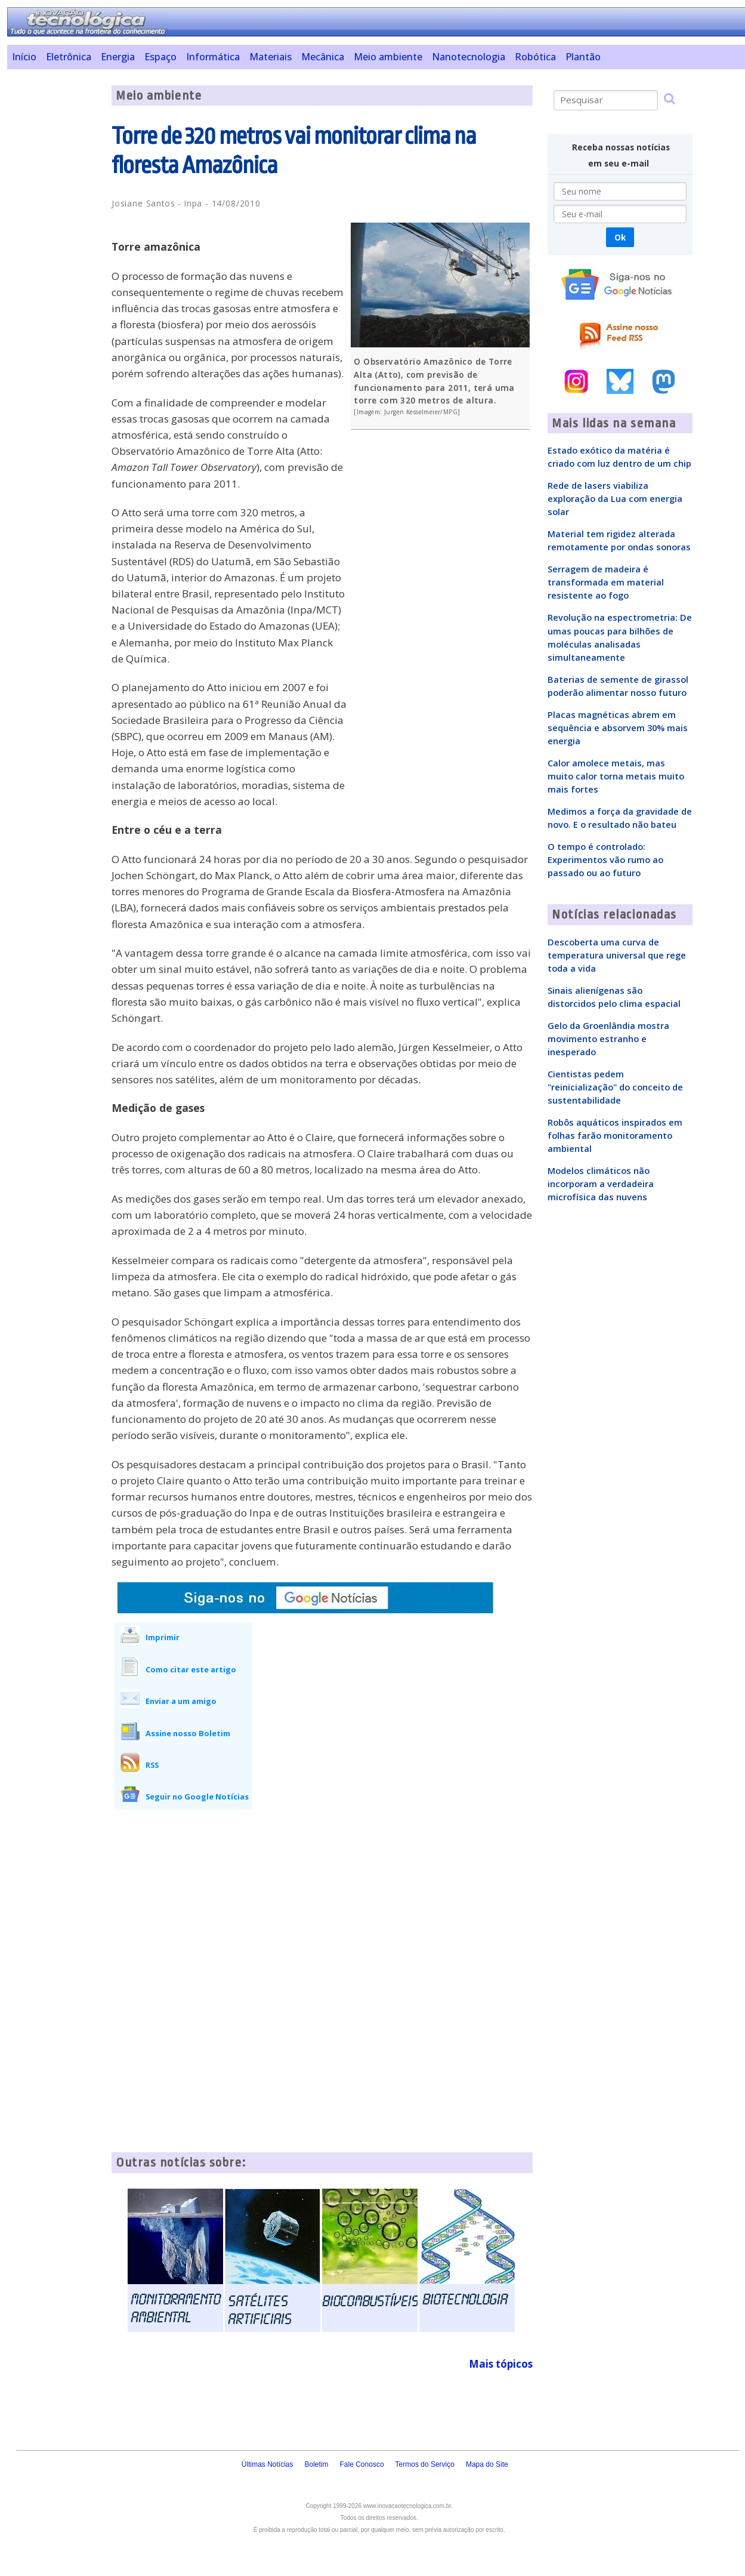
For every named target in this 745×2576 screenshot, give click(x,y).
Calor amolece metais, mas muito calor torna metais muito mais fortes (616, 776)
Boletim (317, 2464)
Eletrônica (68, 56)
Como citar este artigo (191, 1669)
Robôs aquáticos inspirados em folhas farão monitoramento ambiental (615, 1135)
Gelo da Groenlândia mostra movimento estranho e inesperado (608, 1038)
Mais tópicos (501, 2364)
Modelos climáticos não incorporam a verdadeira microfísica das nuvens (601, 1183)
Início (24, 56)
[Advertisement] (55, 264)
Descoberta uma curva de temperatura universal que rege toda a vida (617, 955)
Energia (118, 56)
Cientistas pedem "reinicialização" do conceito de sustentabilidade (615, 1087)
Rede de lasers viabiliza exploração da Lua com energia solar (615, 498)
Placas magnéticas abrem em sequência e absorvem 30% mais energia (618, 727)
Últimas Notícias (267, 2464)
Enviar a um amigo (181, 1701)
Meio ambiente (388, 56)
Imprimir (163, 1637)
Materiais (270, 56)
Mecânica (322, 56)
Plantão (583, 56)
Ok (620, 237)
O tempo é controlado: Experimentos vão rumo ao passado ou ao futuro (605, 859)
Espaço (160, 56)
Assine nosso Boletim (188, 1733)
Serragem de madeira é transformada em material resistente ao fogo (606, 582)
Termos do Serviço (425, 2464)
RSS (152, 1765)
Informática (213, 56)
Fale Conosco (362, 2464)
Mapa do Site (487, 2464)
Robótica (535, 56)
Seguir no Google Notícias (197, 1796)
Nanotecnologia (468, 56)
